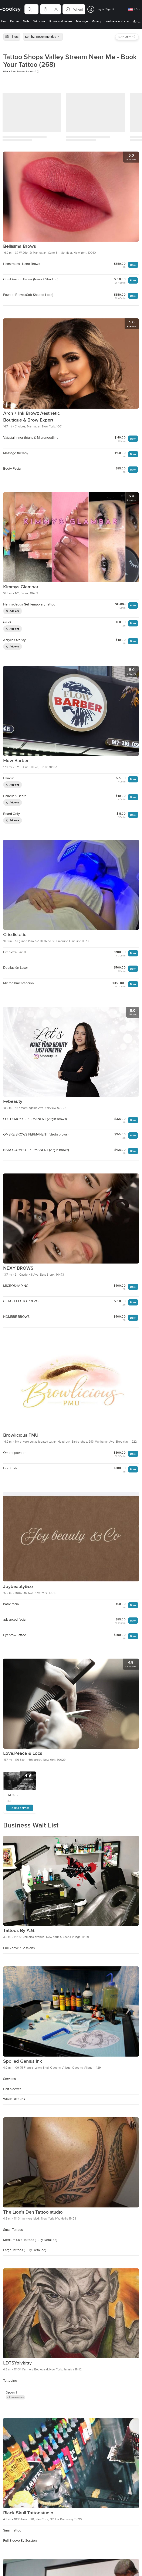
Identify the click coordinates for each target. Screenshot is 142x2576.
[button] (31, 9)
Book (133, 265)
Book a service (20, 1808)
